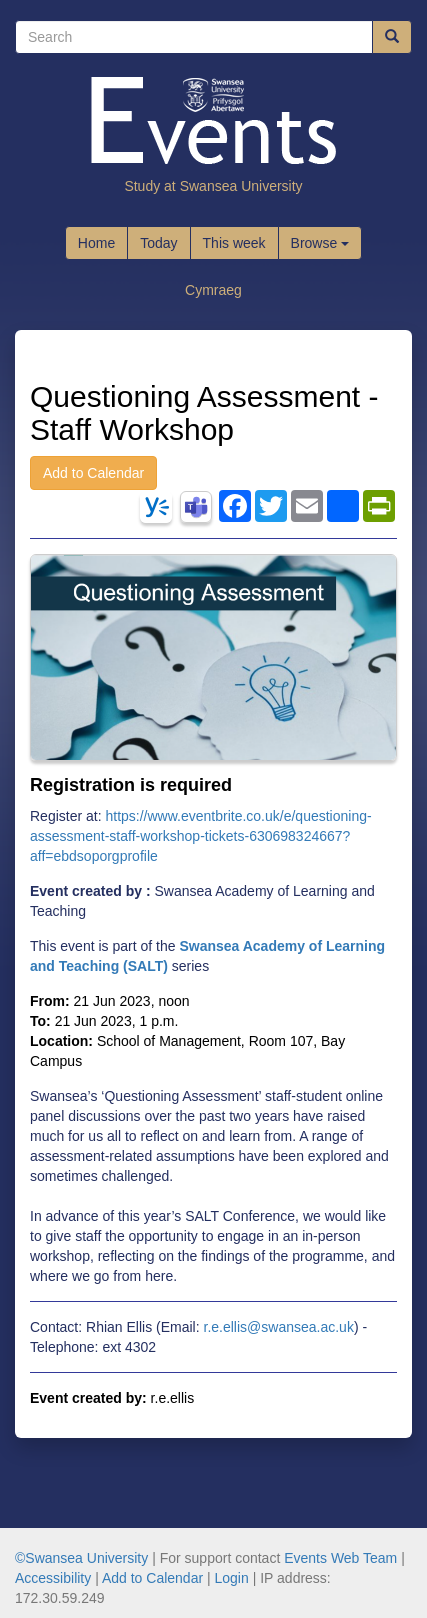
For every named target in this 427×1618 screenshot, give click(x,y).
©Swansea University (81, 1558)
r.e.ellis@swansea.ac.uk (279, 1327)
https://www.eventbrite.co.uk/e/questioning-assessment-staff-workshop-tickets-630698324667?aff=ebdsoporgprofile (201, 836)
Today (158, 243)
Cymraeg (213, 290)
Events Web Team (340, 1558)
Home (96, 243)
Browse (320, 243)
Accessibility (53, 1578)
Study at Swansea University (213, 186)
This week (234, 243)
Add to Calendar (93, 473)
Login (232, 1578)
